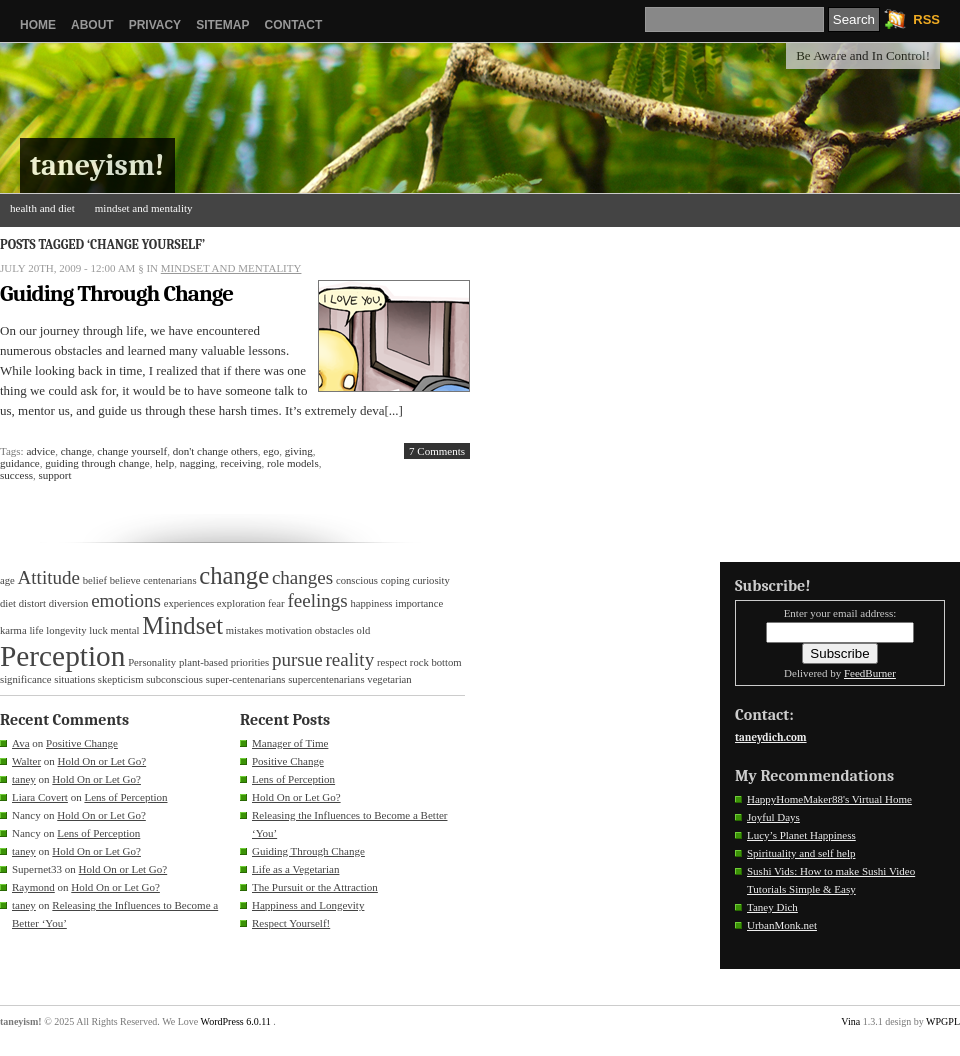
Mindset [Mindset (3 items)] (182, 625)
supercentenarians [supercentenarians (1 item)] (326, 679)
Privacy (155, 25)
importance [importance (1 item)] (419, 603)
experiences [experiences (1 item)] (189, 603)
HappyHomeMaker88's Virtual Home (829, 799)
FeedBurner (870, 673)
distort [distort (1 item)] (32, 603)
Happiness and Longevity (308, 905)
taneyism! (97, 165)
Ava (21, 743)
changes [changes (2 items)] (302, 577)
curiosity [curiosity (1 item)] (431, 580)
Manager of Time (290, 743)
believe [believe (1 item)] (125, 580)
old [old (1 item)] (364, 630)
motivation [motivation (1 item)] (289, 630)
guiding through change (97, 463)
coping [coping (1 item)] (395, 580)
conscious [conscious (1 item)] (357, 580)
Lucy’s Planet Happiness (801, 835)
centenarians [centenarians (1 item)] (169, 580)
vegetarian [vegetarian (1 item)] (389, 679)
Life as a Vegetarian (295, 869)
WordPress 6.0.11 (236, 1021)
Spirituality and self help (801, 853)
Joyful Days (773, 817)
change (76, 451)
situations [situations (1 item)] (74, 679)
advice (40, 451)
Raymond (33, 887)
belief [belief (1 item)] (95, 580)
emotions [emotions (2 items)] (126, 600)
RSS (926, 19)
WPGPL (943, 1021)
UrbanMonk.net (782, 925)
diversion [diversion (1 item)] (69, 603)
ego (271, 451)
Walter (26, 761)
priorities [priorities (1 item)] (250, 662)
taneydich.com (771, 737)
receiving (241, 463)
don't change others (215, 451)
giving (299, 451)
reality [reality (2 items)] (350, 659)
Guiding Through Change (116, 293)
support (55, 475)
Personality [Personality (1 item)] (152, 662)
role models (293, 463)
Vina (850, 1021)
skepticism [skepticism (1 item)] (121, 679)
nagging (197, 463)
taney (24, 779)
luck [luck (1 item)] (98, 630)
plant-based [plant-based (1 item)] (203, 662)
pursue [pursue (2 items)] (297, 659)
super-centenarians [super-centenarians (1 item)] (246, 679)
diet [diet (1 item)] (8, 603)
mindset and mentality (144, 208)
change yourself (132, 451)
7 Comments (437, 451)
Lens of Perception (125, 797)
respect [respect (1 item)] (392, 662)
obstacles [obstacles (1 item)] (334, 630)
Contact (293, 25)
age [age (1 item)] (7, 580)
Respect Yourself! (291, 923)
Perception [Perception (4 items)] (62, 656)
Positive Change (82, 743)
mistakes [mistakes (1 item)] (244, 630)
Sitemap (222, 25)
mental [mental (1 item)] (124, 630)
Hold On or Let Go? (102, 761)
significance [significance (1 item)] (25, 679)
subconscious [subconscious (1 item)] (174, 679)
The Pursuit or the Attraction (315, 887)
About (92, 25)
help (164, 463)
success (16, 475)
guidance (20, 463)
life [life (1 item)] (36, 630)
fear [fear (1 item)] (276, 603)
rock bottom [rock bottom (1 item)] (436, 662)
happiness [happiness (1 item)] (371, 603)
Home (38, 25)
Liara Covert (40, 797)
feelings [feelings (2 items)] (317, 600)
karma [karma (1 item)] (13, 630)
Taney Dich (772, 907)
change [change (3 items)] (234, 575)
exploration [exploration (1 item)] (241, 603)
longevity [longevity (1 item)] (66, 630)
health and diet (42, 208)
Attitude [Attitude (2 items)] (49, 577)
